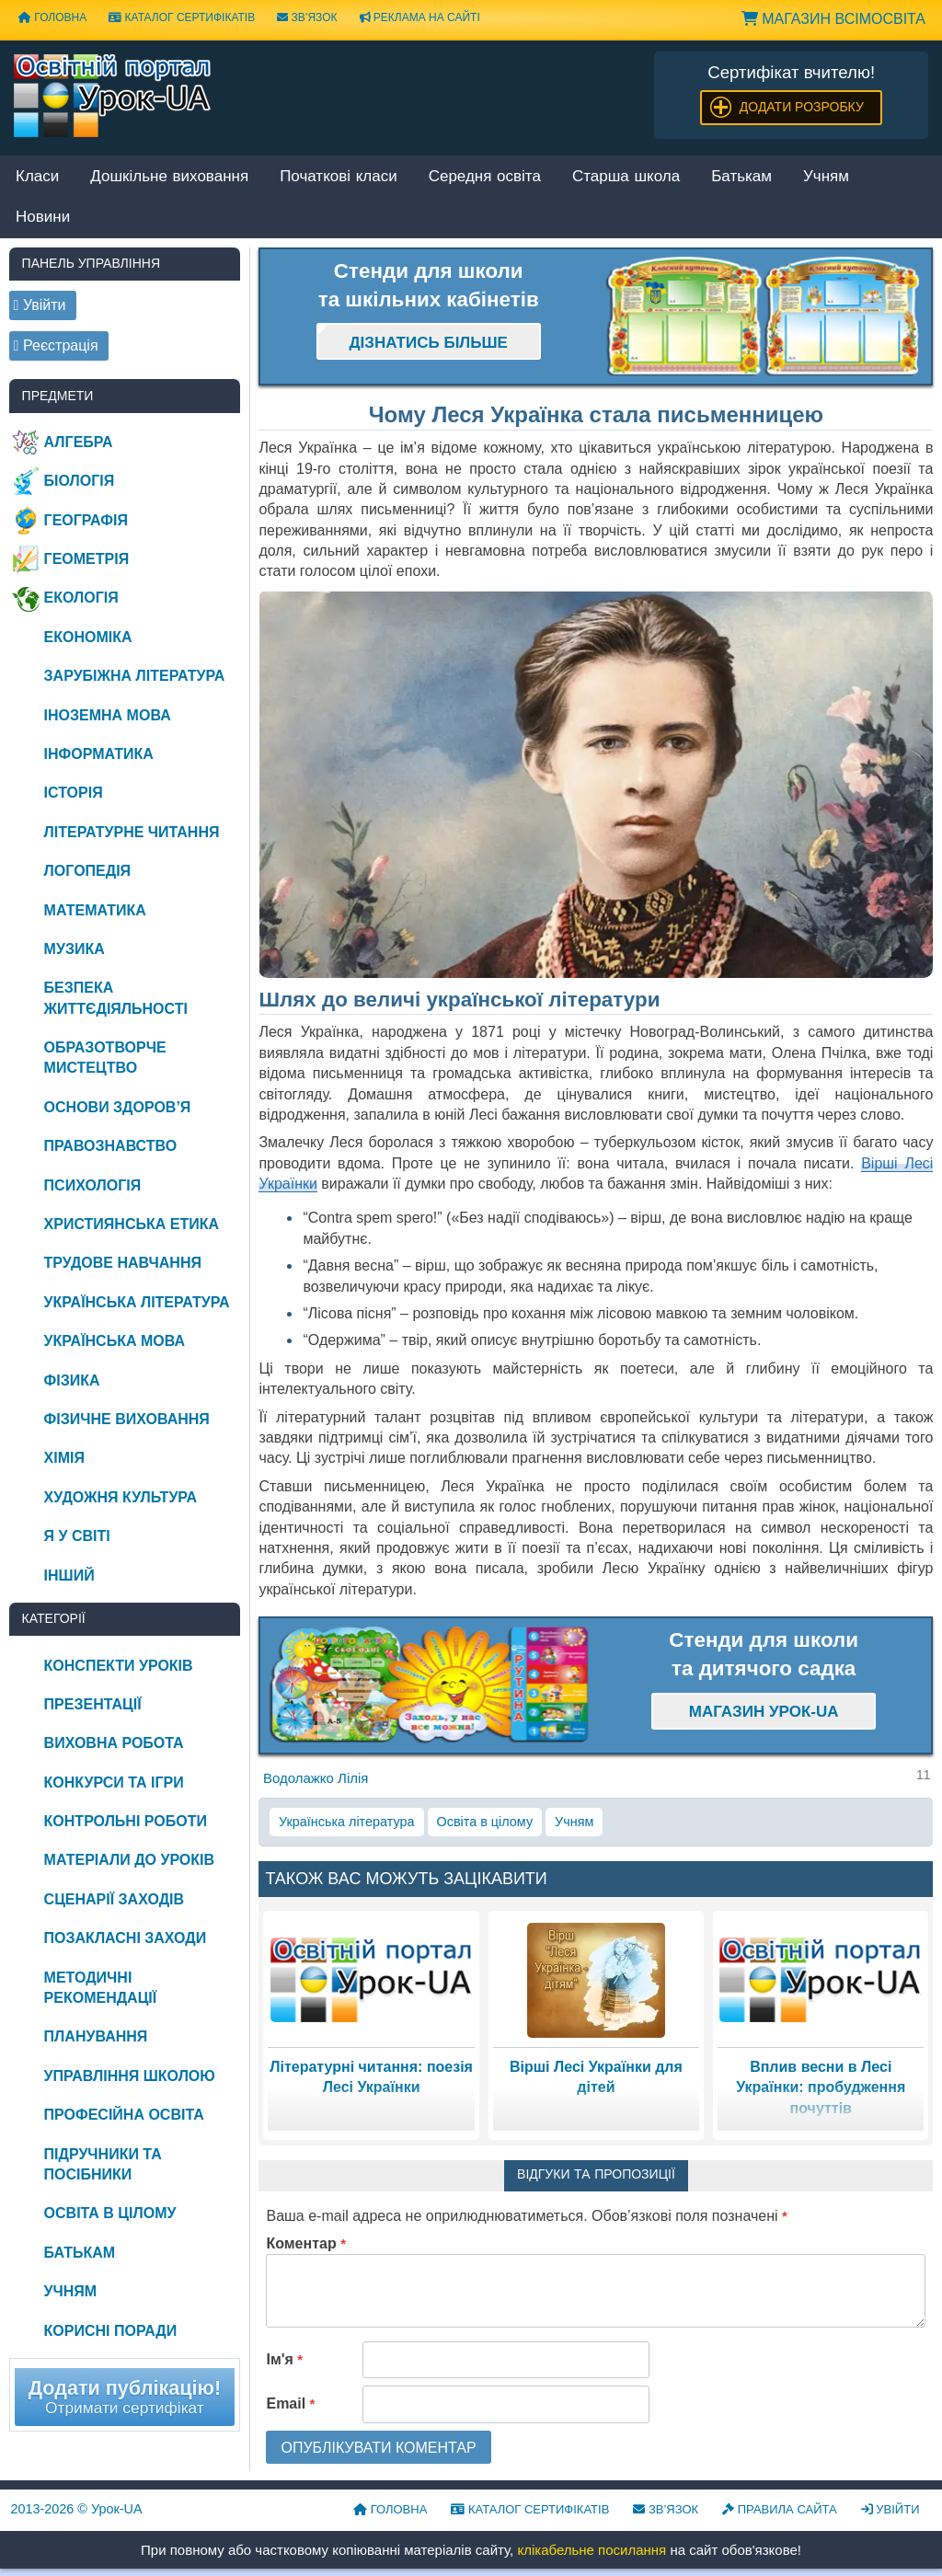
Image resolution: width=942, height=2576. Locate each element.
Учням (826, 177)
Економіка (88, 637)
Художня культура (121, 1497)
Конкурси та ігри (114, 1782)
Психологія (93, 1185)
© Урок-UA (77, 2508)
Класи (37, 177)
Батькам (741, 177)
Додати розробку (802, 106)
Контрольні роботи (125, 1821)
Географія (86, 520)
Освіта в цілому (485, 1821)
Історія (73, 792)
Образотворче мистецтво (105, 1057)
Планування (96, 2036)
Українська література (347, 1821)
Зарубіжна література (134, 676)
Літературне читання (132, 832)
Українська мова (114, 1341)
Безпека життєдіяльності (116, 998)
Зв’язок (307, 17)
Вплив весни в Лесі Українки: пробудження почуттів (820, 2087)
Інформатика (99, 754)
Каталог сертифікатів (182, 17)
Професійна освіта (124, 2114)
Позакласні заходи (125, 1938)
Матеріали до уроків (129, 1860)
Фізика (72, 1380)
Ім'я (284, 2359)
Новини (43, 217)
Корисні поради (111, 2331)
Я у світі (77, 1536)
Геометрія (87, 559)
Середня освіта (485, 177)
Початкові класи (338, 177)
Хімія (64, 1458)
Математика (95, 910)
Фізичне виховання (127, 1419)
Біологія (79, 481)
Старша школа (626, 177)
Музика (74, 949)
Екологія (81, 597)
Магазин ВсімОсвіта (833, 19)
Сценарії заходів (114, 1899)
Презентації (93, 1704)
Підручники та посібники (103, 2164)
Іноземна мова (107, 715)
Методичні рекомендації (100, 1988)
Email (290, 2403)
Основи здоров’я (117, 1107)
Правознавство (111, 1146)
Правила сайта (779, 2509)
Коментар (306, 2243)
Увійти (890, 2509)
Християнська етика (131, 1224)
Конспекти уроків (118, 1665)
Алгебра (78, 442)
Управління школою (129, 2076)
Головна (52, 17)
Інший (69, 1575)
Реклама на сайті (420, 17)
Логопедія (88, 871)
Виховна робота (114, 1743)
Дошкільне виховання (169, 177)
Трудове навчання (122, 1263)
